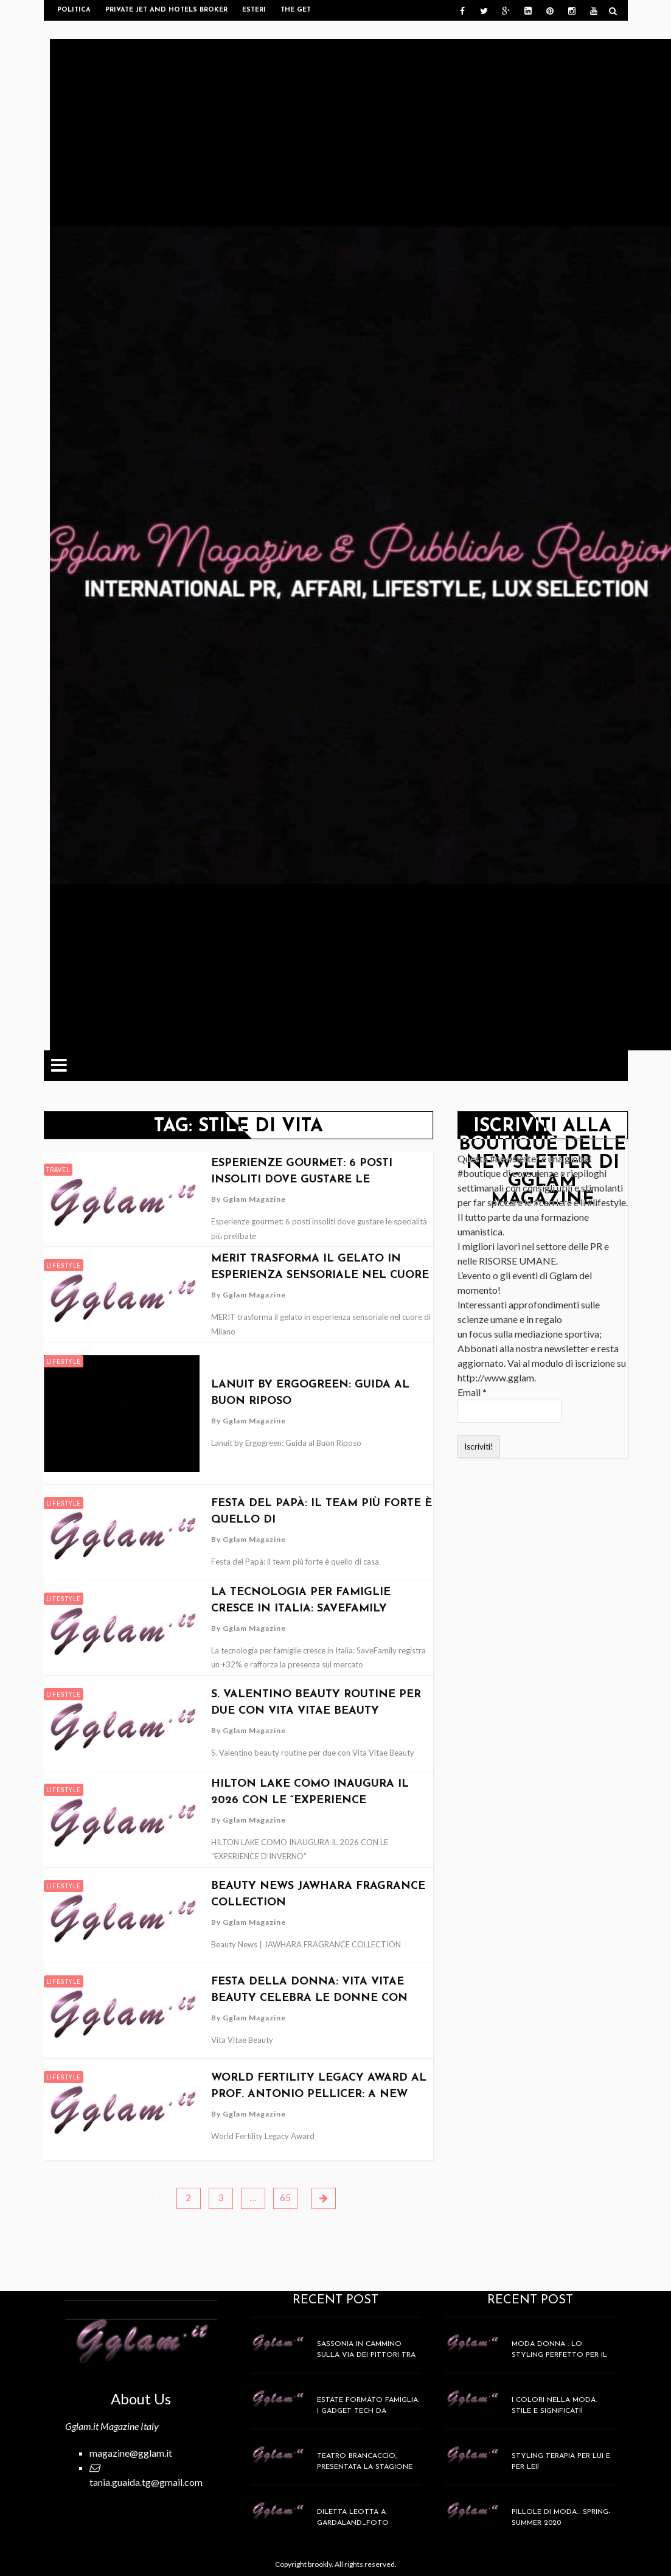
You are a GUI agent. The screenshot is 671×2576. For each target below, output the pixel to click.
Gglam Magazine (254, 1199)
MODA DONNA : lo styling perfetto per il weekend (559, 2355)
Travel (58, 1169)
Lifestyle (63, 1265)
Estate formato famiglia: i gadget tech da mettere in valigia (368, 2411)
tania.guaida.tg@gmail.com (146, 2482)
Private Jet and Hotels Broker (166, 10)
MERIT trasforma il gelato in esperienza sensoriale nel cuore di (320, 1275)
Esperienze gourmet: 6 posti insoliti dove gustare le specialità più (301, 1179)
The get (295, 10)
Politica (74, 10)
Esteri (254, 10)
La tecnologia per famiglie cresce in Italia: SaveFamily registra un (301, 1608)
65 (285, 2197)
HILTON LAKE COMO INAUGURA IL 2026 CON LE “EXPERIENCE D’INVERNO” (310, 1800)
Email (472, 1392)
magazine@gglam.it (130, 2453)
